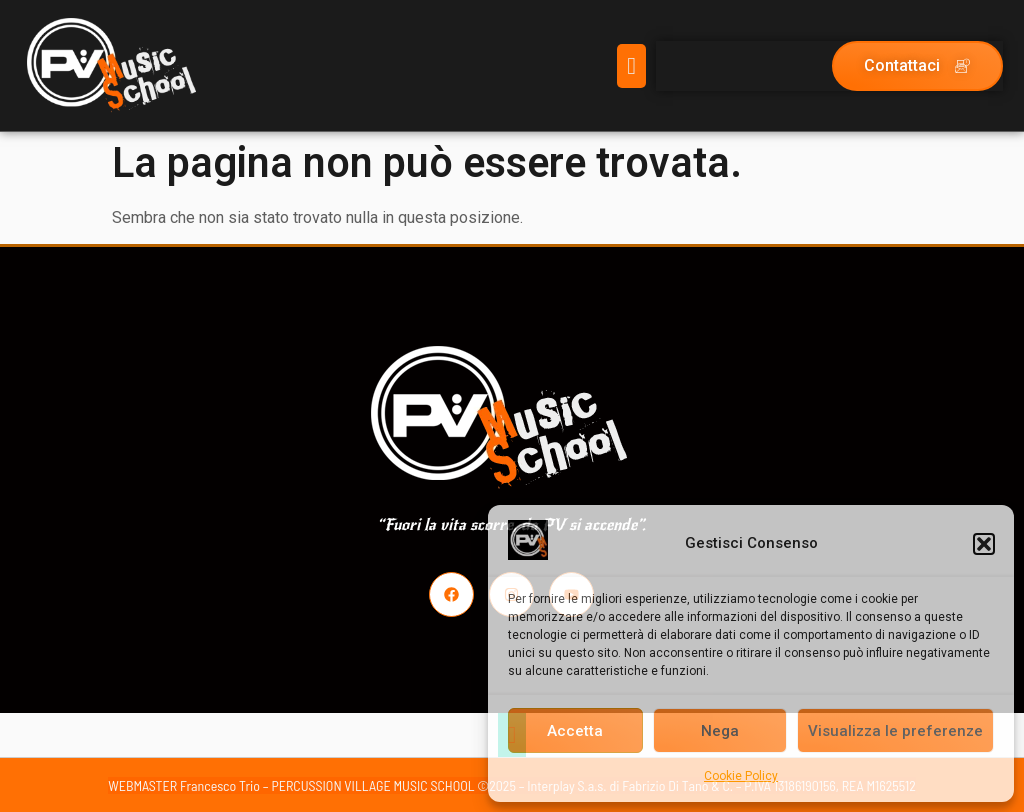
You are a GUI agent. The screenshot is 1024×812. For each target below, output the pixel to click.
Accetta (575, 731)
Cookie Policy (741, 776)
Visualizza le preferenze (895, 731)
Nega (720, 731)
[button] (984, 544)
